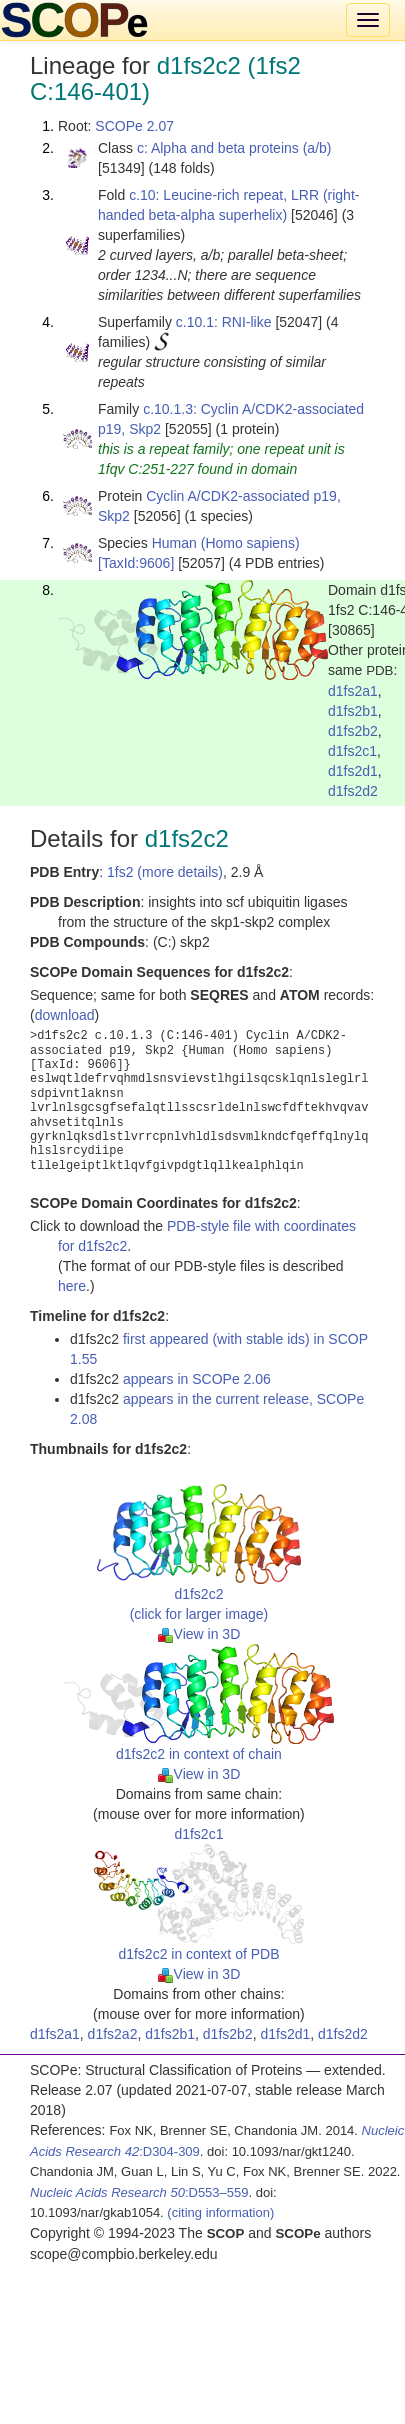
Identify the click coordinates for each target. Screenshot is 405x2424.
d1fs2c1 (352, 751)
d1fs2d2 (353, 791)
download (65, 1015)
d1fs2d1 (353, 771)
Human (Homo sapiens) (226, 543)
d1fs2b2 (353, 731)
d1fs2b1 (353, 711)
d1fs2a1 (353, 691)
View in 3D (199, 1634)
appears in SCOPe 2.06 (197, 1379)
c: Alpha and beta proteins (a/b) (234, 148)
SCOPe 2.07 (134, 126)
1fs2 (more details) (165, 872)
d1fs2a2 (113, 2034)
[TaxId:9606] (136, 563)
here (72, 1286)
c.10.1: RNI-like (224, 322)
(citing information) (220, 2212)
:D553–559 (139, 2192)
